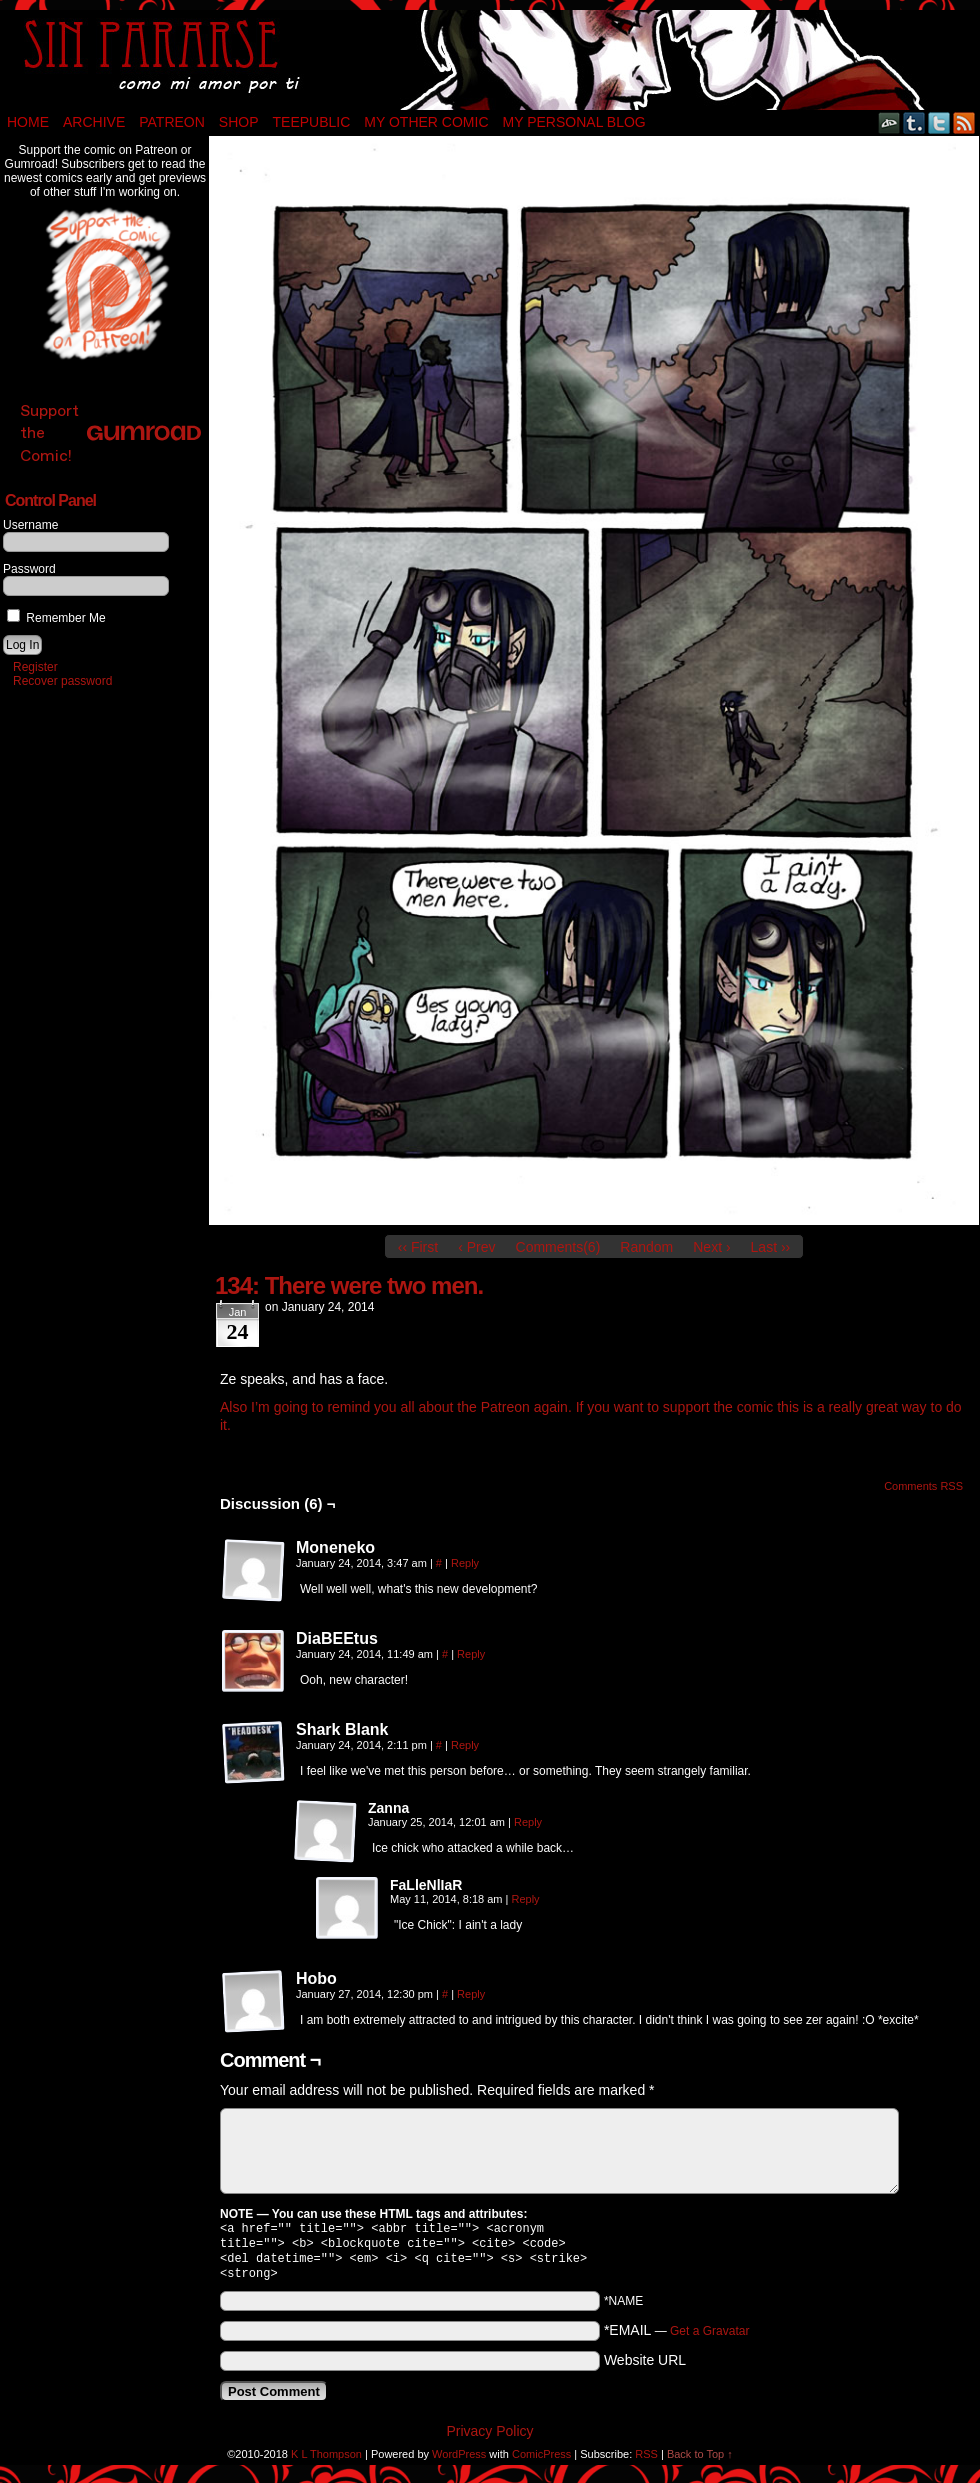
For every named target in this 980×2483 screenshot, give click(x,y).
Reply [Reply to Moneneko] (465, 1563)
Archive (94, 122)
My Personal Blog (574, 122)
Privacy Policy (489, 2439)
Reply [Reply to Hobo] (471, 1994)
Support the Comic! (110, 432)
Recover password (62, 681)
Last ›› (771, 1247)
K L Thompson (326, 2462)
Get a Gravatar (709, 2339)
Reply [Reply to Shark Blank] (465, 1745)
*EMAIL (677, 2338)
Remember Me (56, 618)
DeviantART (889, 122)
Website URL (645, 2368)
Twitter (939, 122)
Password (29, 569)
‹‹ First (418, 1247)
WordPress (459, 2462)
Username (30, 525)
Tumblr (914, 122)
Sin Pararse (490, 60)
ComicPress (541, 2462)
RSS (964, 122)
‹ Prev (476, 1247)
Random (646, 1247)
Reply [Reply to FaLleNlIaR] (526, 1899)
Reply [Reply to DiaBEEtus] (471, 1654)
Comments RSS (923, 1486)
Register (35, 667)
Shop (239, 122)
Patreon (172, 122)
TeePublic (312, 122)
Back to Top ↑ (700, 2462)
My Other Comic (426, 122)
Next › (711, 1247)
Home (28, 122)
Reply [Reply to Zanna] (528, 1822)
